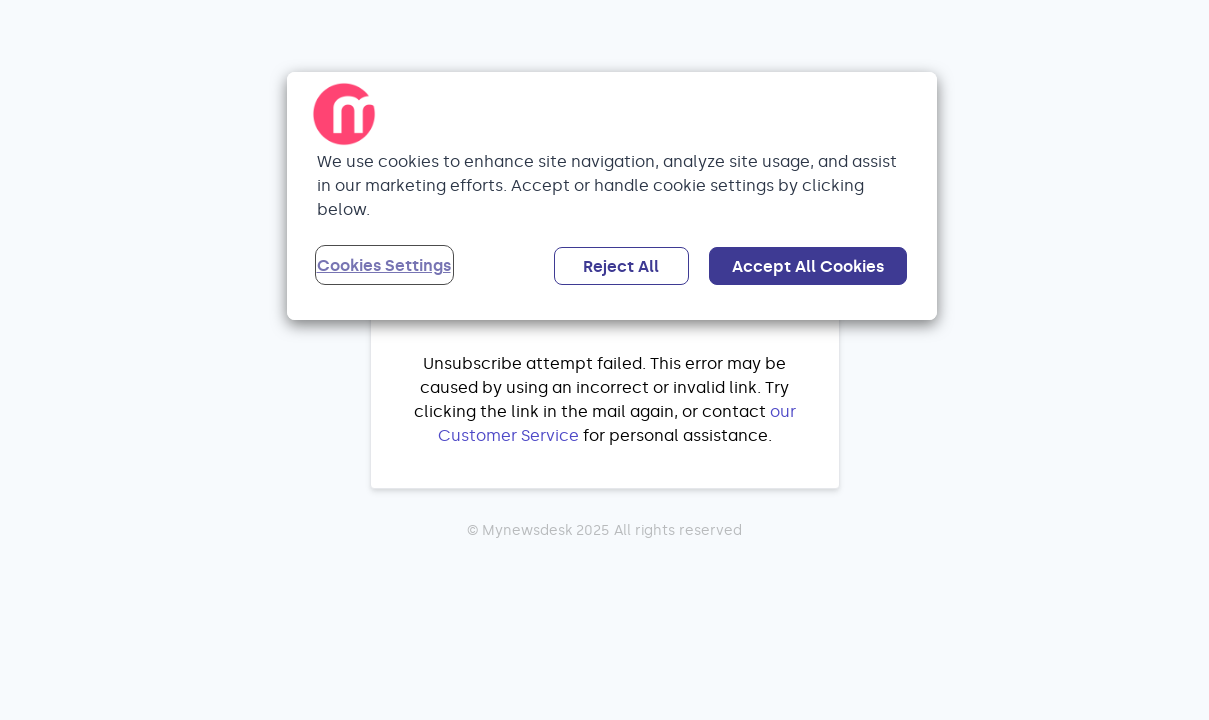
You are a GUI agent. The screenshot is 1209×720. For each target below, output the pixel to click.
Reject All (621, 266)
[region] (612, 196)
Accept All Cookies (808, 266)
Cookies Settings (384, 265)
